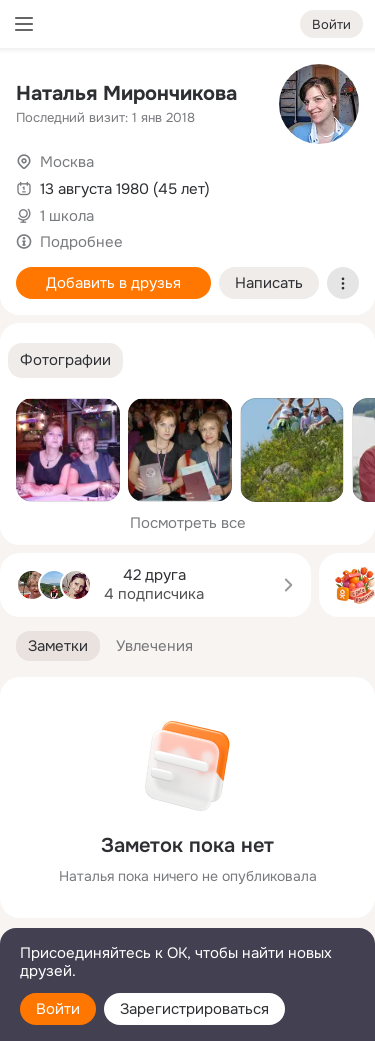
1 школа (67, 216)
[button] (65, 360)
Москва (67, 162)
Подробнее (81, 242)
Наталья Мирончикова (126, 93)
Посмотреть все (188, 523)
